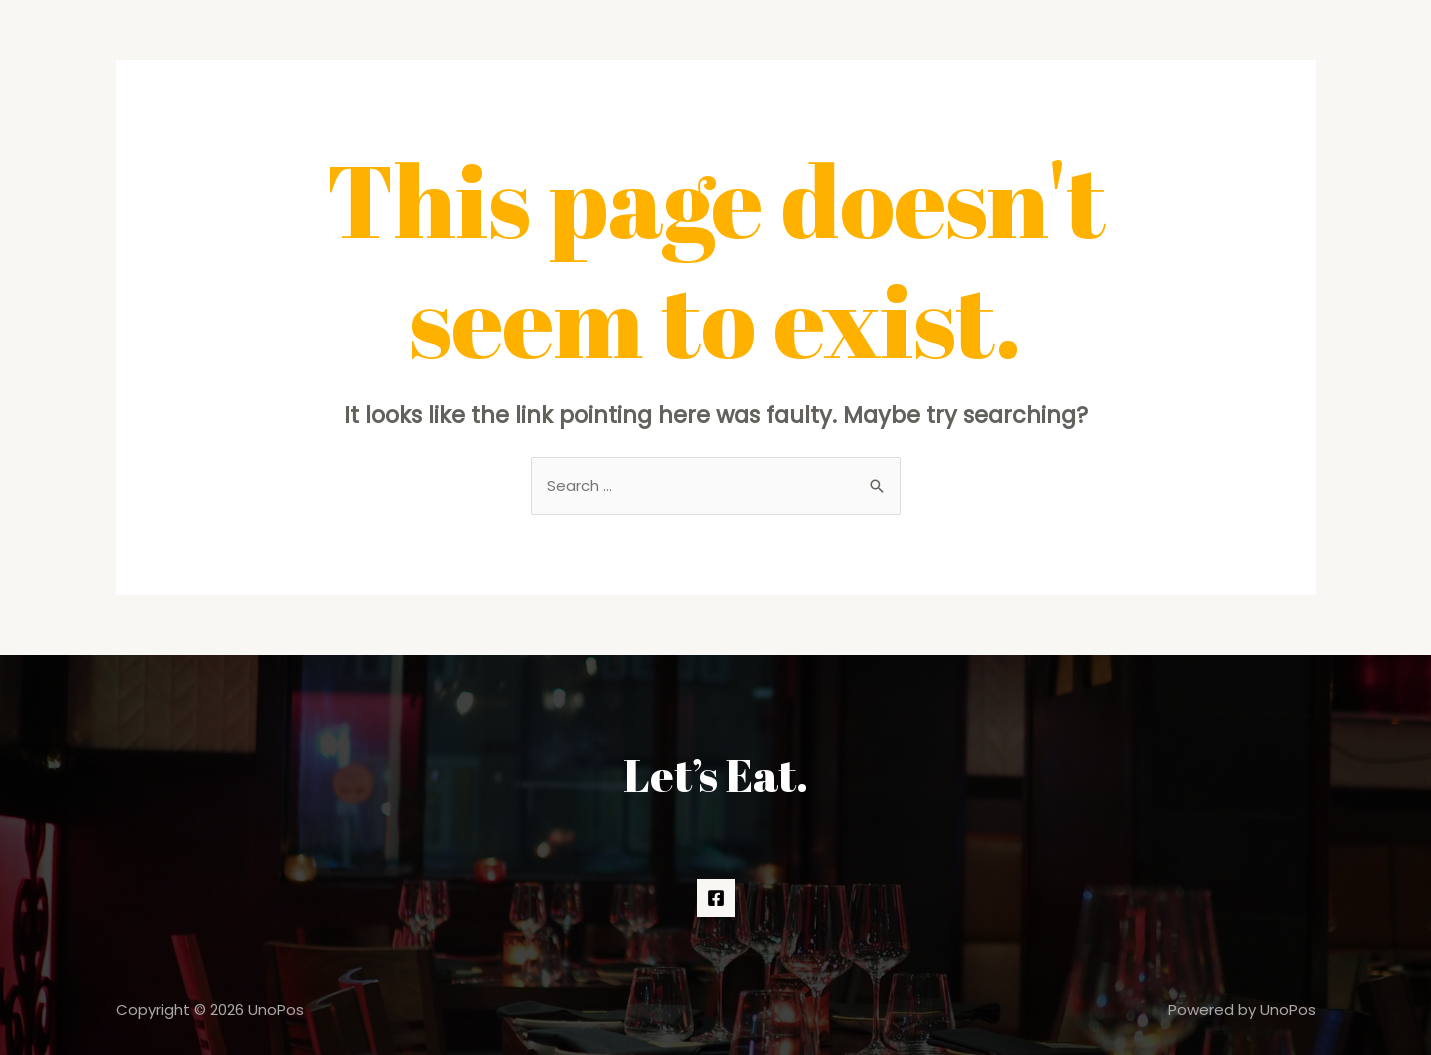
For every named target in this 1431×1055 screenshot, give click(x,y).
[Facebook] (716, 898)
